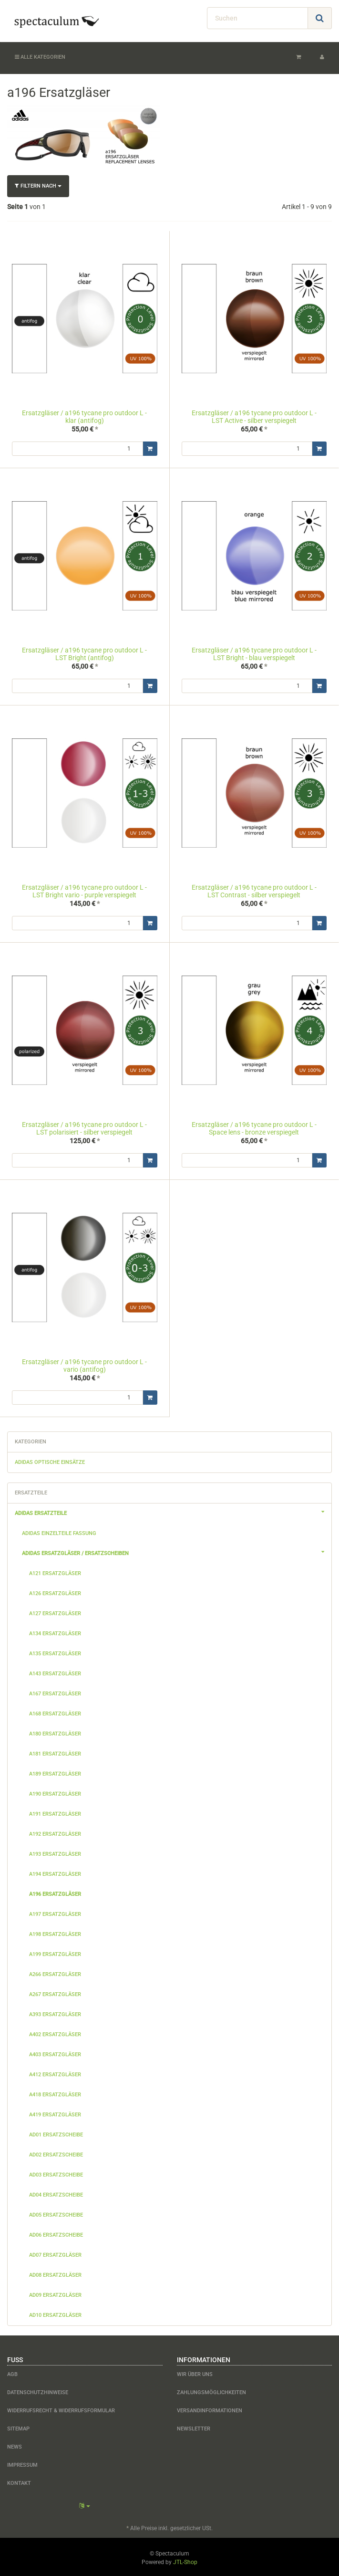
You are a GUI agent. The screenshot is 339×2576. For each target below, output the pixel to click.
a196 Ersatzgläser (55, 1892)
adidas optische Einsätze (50, 1460)
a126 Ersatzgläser (55, 1591)
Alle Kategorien (40, 57)
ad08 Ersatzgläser (55, 2273)
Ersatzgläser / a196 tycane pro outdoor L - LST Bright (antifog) (84, 653)
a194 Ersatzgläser (55, 1872)
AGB (12, 2372)
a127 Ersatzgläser (55, 1612)
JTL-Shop (185, 2560)
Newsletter (193, 2427)
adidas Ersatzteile (173, 1510)
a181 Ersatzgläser (55, 1752)
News (14, 2445)
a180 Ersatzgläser (55, 1732)
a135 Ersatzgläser (55, 1652)
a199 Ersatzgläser (55, 1952)
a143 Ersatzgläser (55, 1672)
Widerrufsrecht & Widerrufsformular (61, 2409)
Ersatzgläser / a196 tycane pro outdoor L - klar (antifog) (84, 416)
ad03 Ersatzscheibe (56, 2173)
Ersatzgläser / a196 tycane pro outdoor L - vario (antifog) (84, 1363)
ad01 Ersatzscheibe (56, 2133)
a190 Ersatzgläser (55, 1792)
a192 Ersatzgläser (55, 1832)
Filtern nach (38, 186)
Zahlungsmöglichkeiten (211, 2390)
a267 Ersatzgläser (55, 1992)
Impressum (22, 2463)
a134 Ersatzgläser (55, 1632)
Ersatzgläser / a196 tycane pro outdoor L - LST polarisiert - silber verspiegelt (84, 1127)
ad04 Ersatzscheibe (56, 2193)
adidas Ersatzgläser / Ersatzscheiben (176, 1550)
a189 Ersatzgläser (55, 1772)
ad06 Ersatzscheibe (56, 2233)
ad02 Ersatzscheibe (56, 2153)
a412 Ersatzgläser (55, 2073)
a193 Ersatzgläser (55, 1852)
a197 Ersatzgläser (55, 1912)
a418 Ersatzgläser (55, 2093)
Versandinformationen (209, 2409)
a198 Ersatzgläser (55, 1932)
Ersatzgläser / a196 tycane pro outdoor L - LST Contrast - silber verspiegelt (254, 890)
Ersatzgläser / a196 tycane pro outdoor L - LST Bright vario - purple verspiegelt (84, 890)
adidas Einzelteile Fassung (59, 1531)
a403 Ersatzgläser (55, 2053)
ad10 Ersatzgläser (55, 2313)
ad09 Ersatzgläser (55, 2293)
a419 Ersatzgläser (55, 2113)
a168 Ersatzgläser (55, 1712)
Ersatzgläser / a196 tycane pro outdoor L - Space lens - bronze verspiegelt (254, 1127)
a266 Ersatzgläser (55, 1972)
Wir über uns (195, 2372)
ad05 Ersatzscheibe (56, 2213)
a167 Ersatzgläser (55, 1692)
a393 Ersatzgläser (55, 2012)
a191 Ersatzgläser (55, 1812)
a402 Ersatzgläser (55, 2032)
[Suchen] (257, 18)
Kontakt (19, 2481)
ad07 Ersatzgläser (55, 2253)
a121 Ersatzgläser (55, 1571)
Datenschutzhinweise (37, 2390)
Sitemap (18, 2427)
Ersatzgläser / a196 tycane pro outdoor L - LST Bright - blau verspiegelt (254, 653)
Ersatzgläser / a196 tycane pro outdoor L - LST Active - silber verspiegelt (254, 416)
